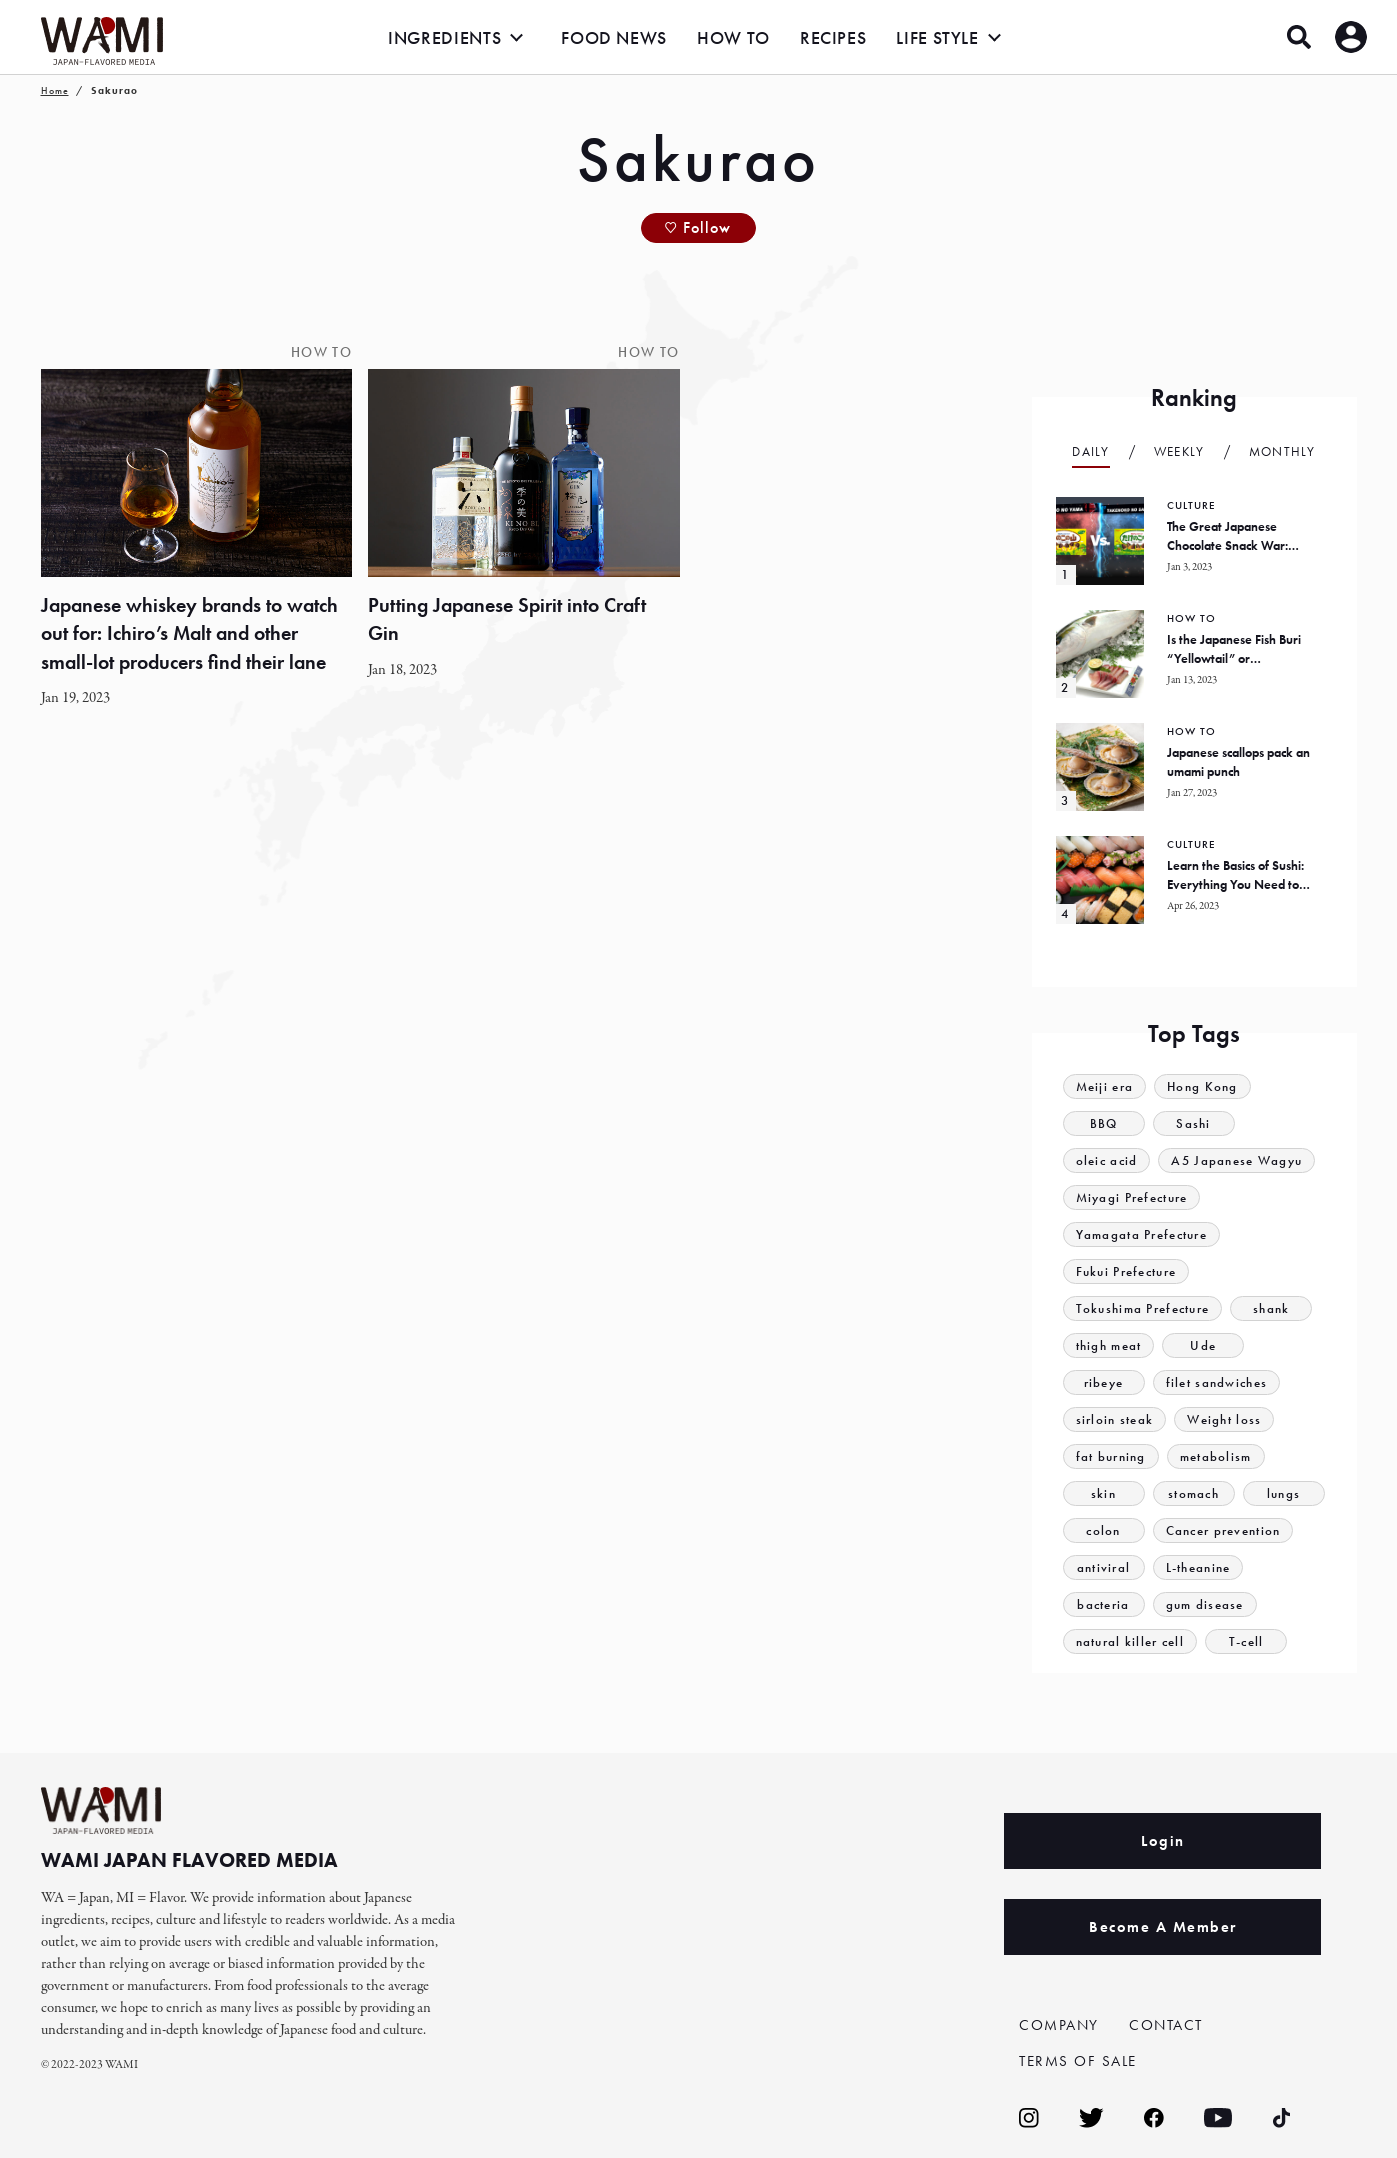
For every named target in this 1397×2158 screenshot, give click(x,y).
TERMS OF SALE (1078, 2061)
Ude (1204, 1345)
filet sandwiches (1217, 1382)
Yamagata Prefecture (1142, 1234)
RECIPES (833, 37)
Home (55, 90)
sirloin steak (1115, 1419)
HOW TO (733, 37)
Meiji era (1105, 1086)
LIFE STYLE (937, 37)
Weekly (1179, 451)
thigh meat (1109, 1345)
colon (1103, 1530)
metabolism (1216, 1456)
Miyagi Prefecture (1132, 1197)
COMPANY (1059, 2025)
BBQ (1104, 1123)
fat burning (1111, 1456)
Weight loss (1224, 1419)
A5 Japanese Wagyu (1237, 1160)
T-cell (1246, 1641)
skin (1103, 1493)
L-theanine (1198, 1567)
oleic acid (1107, 1160)
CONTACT (1166, 2025)
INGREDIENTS (444, 37)
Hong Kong (1202, 1086)
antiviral (1104, 1567)
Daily (1091, 451)
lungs (1284, 1493)
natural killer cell (1130, 1641)
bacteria (1103, 1604)
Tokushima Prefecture (1143, 1308)
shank (1271, 1308)
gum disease (1205, 1604)
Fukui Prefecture (1126, 1271)
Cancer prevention (1223, 1530)
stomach (1193, 1493)
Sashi (1193, 1123)
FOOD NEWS (614, 37)
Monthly (1282, 451)
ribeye (1104, 1382)
